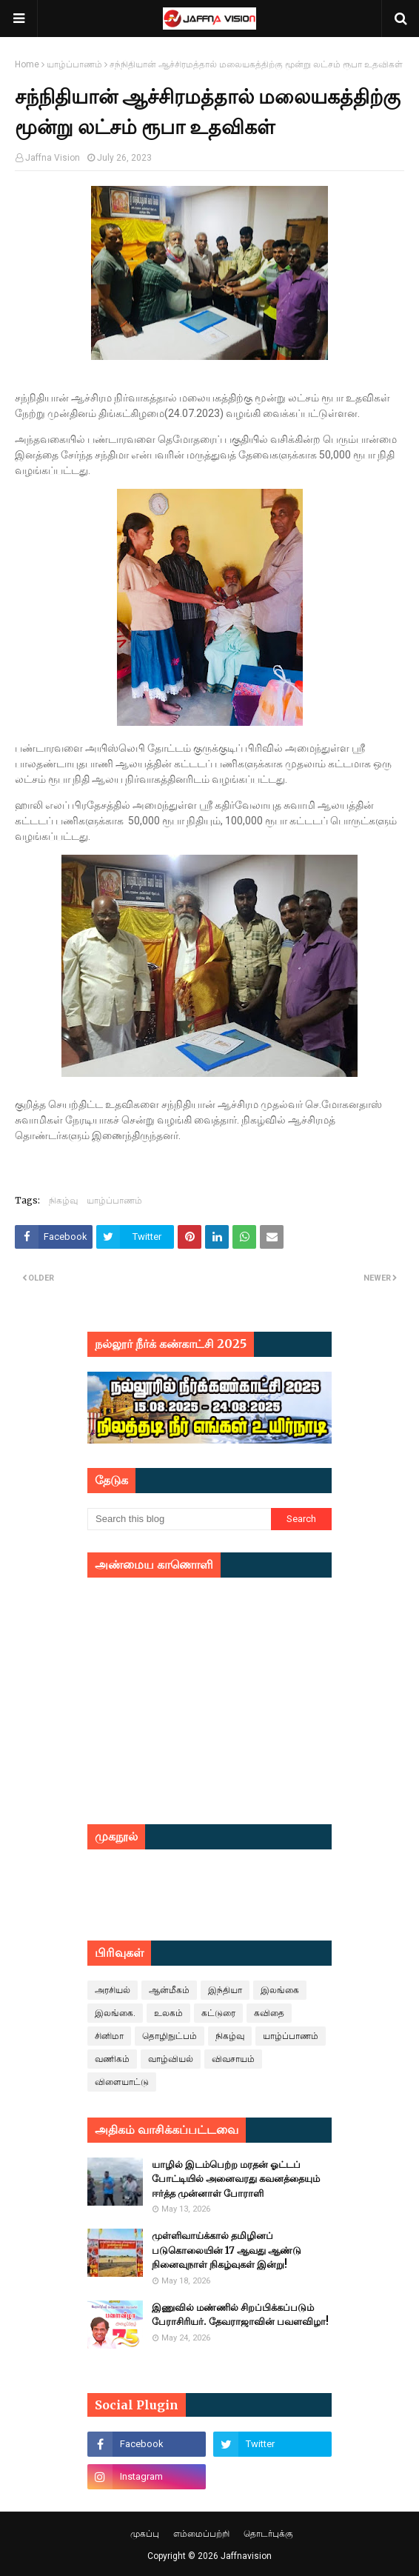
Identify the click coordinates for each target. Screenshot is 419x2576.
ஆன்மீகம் (169, 1990)
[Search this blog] (179, 1519)
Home (27, 64)
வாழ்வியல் (170, 2059)
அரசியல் (112, 1990)
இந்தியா (225, 1990)
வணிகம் (112, 2059)
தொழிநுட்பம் (169, 2036)
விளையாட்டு (122, 2082)
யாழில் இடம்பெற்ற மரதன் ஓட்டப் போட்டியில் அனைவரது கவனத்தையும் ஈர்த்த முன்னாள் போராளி (236, 2179)
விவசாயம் (233, 2059)
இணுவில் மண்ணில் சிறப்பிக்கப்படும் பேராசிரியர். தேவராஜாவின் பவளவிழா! (240, 2315)
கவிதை (269, 2013)
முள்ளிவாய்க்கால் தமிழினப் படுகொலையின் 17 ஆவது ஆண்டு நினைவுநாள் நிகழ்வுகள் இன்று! (226, 2250)
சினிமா (109, 2036)
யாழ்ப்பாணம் (74, 64)
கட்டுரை (218, 2013)
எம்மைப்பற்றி (201, 2534)
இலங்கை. (115, 2013)
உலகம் (168, 2013)
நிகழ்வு (63, 1200)
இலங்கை (280, 1990)
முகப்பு (144, 2534)
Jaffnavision (246, 2556)
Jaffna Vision (52, 158)
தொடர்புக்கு (268, 2534)
